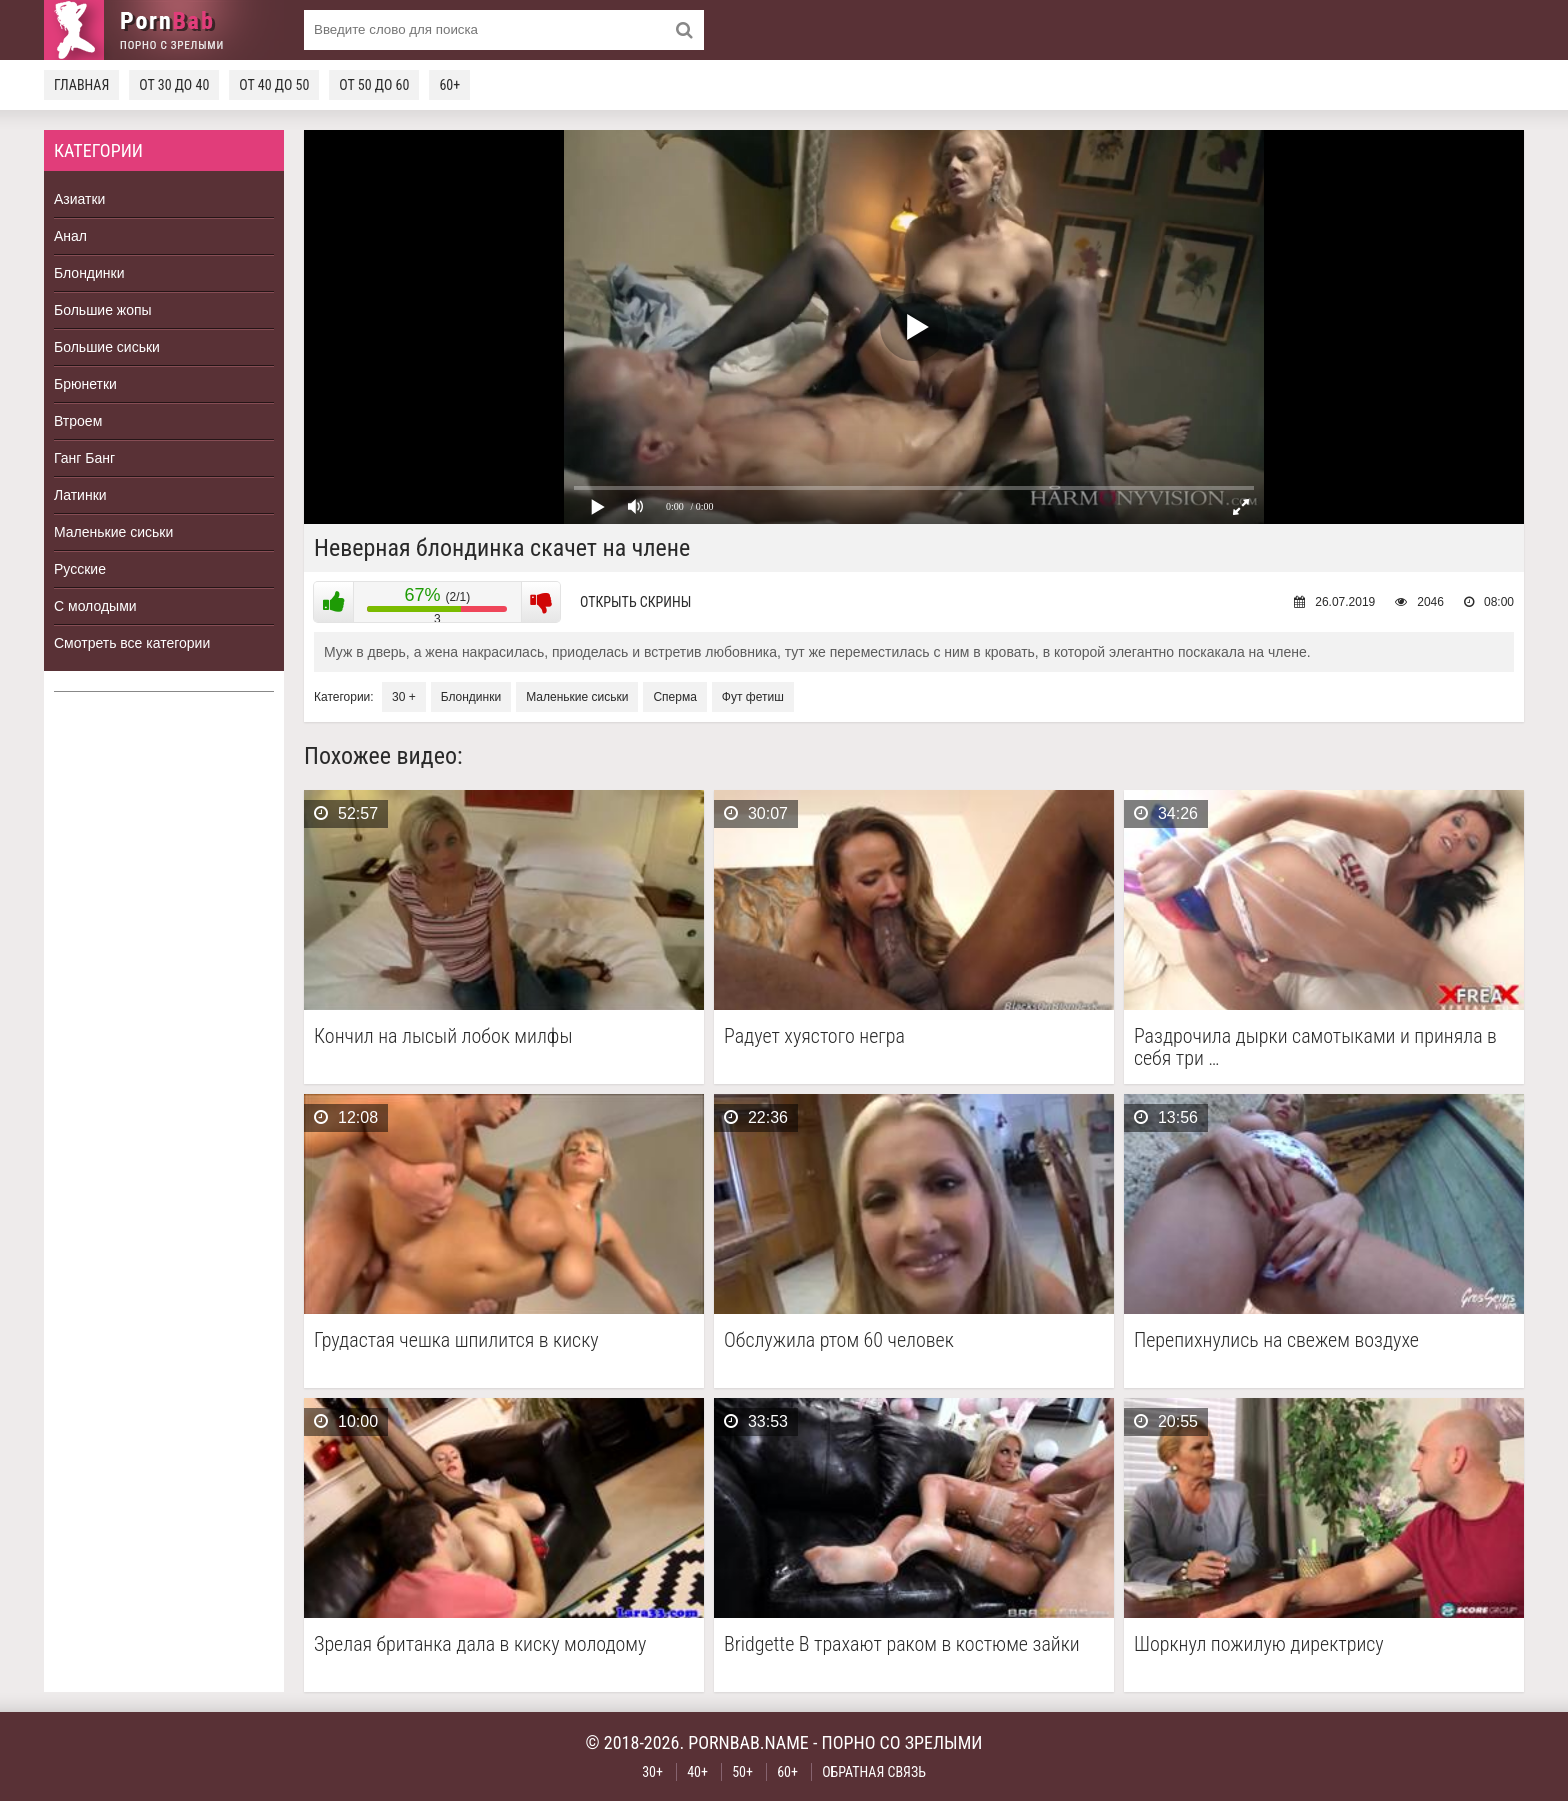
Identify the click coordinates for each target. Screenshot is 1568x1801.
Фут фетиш (753, 697)
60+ (449, 85)
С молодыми (95, 606)
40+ (697, 1772)
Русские (80, 569)
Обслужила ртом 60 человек (839, 1340)
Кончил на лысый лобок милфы (443, 1036)
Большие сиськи (107, 347)
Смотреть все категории (132, 643)
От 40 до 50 (274, 85)
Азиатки (79, 199)
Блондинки (89, 273)
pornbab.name (748, 1742)
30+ (652, 1772)
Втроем (78, 421)
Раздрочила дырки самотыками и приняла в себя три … (1315, 1047)
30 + (404, 697)
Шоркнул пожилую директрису (1259, 1644)
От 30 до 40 (174, 85)
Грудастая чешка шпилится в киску (456, 1340)
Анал (70, 236)
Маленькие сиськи (113, 532)
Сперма (674, 697)
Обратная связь (874, 1772)
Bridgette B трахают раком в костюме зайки (902, 1644)
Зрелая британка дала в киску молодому (480, 1644)
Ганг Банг (84, 458)
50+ (742, 1772)
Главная (81, 85)
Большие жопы (103, 310)
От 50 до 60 (374, 85)
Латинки (80, 495)
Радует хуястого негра (814, 1036)
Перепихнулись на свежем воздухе (1276, 1340)
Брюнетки (85, 384)
